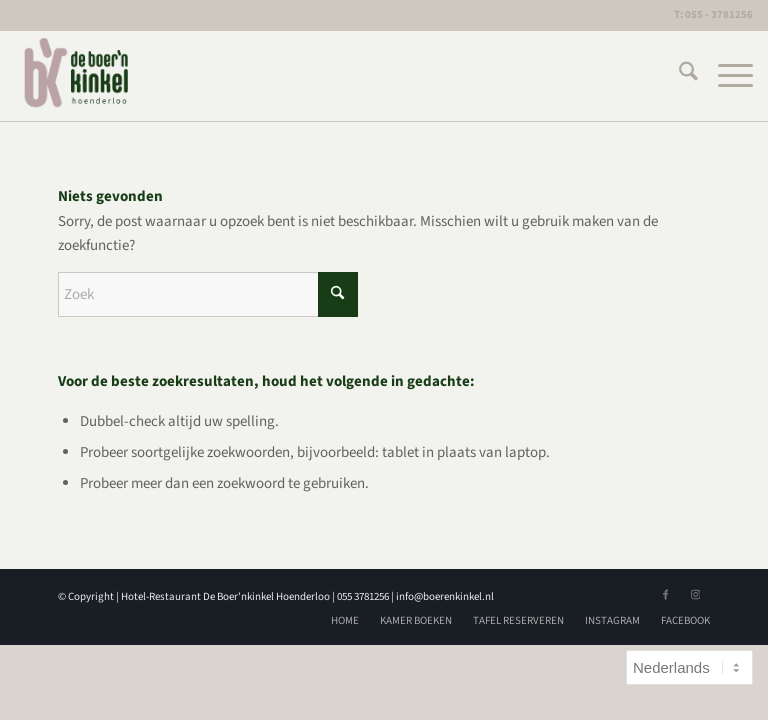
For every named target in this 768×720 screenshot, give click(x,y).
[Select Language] (689, 667)
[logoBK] (77, 76)
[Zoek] (678, 76)
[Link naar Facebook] (665, 595)
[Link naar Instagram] (695, 595)
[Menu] (725, 76)
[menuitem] (678, 76)
